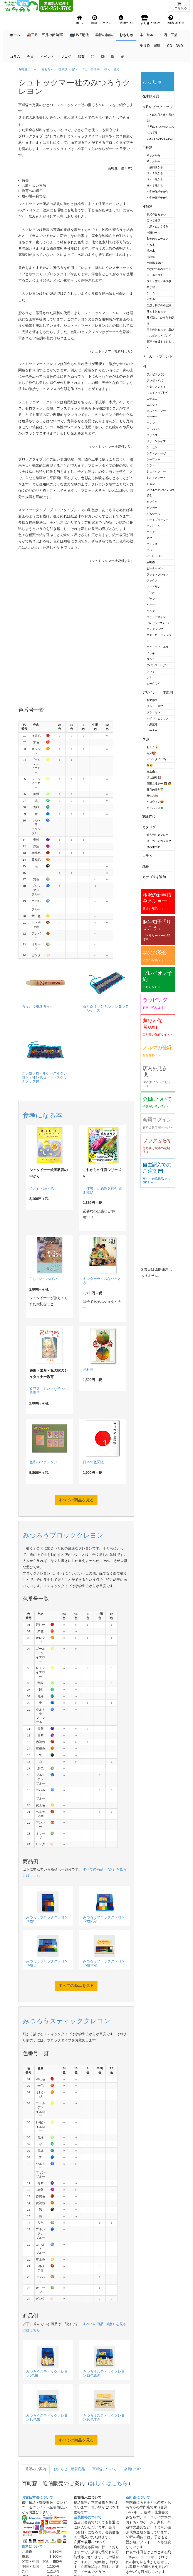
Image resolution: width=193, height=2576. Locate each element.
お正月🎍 (152, 747)
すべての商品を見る (76, 1500)
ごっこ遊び (153, 220)
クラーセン (153, 712)
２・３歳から (155, 173)
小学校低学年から (157, 191)
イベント (47, 56)
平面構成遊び (155, 263)
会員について (134, 2469)
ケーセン (152, 447)
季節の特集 (104, 35)
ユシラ (151, 659)
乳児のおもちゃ (156, 214)
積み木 (151, 250)
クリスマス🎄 (155, 807)
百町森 (151, 562)
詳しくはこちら (109, 2483)
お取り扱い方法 (34, 185)
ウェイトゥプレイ (157, 392)
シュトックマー (156, 471)
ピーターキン (155, 568)
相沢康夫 (152, 700)
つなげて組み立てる (159, 269)
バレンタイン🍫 (156, 759)
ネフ (149, 538)
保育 (81, 56)
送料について (32, 2546)
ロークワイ (153, 683)
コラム (15, 56)
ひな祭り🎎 (154, 777)
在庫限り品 (150, 96)
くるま (151, 244)
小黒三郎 (152, 724)
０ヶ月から (153, 155)
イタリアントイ (156, 386)
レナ (149, 677)
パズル (151, 299)
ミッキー (152, 653)
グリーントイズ (156, 441)
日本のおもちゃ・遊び (160, 329)
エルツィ (152, 404)
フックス (152, 580)
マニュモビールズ (157, 647)
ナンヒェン (153, 526)
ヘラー (151, 605)
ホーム (15, 35)
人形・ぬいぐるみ (157, 226)
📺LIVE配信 (79, 35)
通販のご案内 (35, 2469)
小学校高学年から (157, 197)
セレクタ (152, 501)
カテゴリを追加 (154, 877)
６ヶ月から (153, 161)
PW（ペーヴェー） (158, 623)
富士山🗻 (152, 771)
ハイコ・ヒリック (157, 718)
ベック (151, 611)
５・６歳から (155, 185)
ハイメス (152, 544)
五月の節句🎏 (155, 789)
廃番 (145, 866)
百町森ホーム (27, 69)
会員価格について (88, 2517)
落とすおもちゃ (156, 311)
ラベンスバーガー (157, 665)
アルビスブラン (156, 374)
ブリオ (151, 592)
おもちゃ (126, 35)
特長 (25, 180)
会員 (30, 56)
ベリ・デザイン (156, 617)
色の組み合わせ (34, 196)
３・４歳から (155, 179)
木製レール (153, 232)
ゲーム (151, 293)
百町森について (104, 2469)
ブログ (66, 56)
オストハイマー (156, 410)
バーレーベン (155, 556)
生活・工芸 (169, 35)
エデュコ (152, 398)
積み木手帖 (153, 847)
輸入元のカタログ (157, 834)
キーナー (152, 416)
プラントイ (153, 598)
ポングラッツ (155, 629)
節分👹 (151, 753)
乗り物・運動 (150, 46)
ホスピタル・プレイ (159, 335)
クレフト (152, 423)
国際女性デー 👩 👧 (159, 783)
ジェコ (151, 483)
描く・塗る (112, 69)
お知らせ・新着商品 (69, 2469)
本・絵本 (147, 35)
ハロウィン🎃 (155, 801)
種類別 (62, 69)
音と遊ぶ (152, 287)
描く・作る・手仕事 (86, 69)
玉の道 (151, 256)
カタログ (149, 827)
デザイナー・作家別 (157, 692)
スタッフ (144, 2557)
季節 (145, 739)
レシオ (151, 671)
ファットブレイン (157, 574)
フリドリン (153, 586)
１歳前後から (155, 167)
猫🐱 (150, 765)
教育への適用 (32, 191)
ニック (151, 532)
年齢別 (147, 147)
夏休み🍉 (152, 795)
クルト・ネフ (155, 706)
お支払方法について (37, 2497)
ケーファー (153, 459)
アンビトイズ (155, 380)
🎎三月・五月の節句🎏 (45, 35)
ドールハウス (155, 275)
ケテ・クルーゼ (156, 453)
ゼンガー (152, 507)
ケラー (151, 465)
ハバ (149, 550)
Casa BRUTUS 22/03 (160, 138)
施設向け (149, 816)
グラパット (153, 429)
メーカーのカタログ (159, 841)
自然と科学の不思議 (159, 305)
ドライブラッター (157, 520)
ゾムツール (153, 513)
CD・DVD (175, 46)
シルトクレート (156, 477)
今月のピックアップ (157, 107)
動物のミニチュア (157, 238)
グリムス (152, 435)
